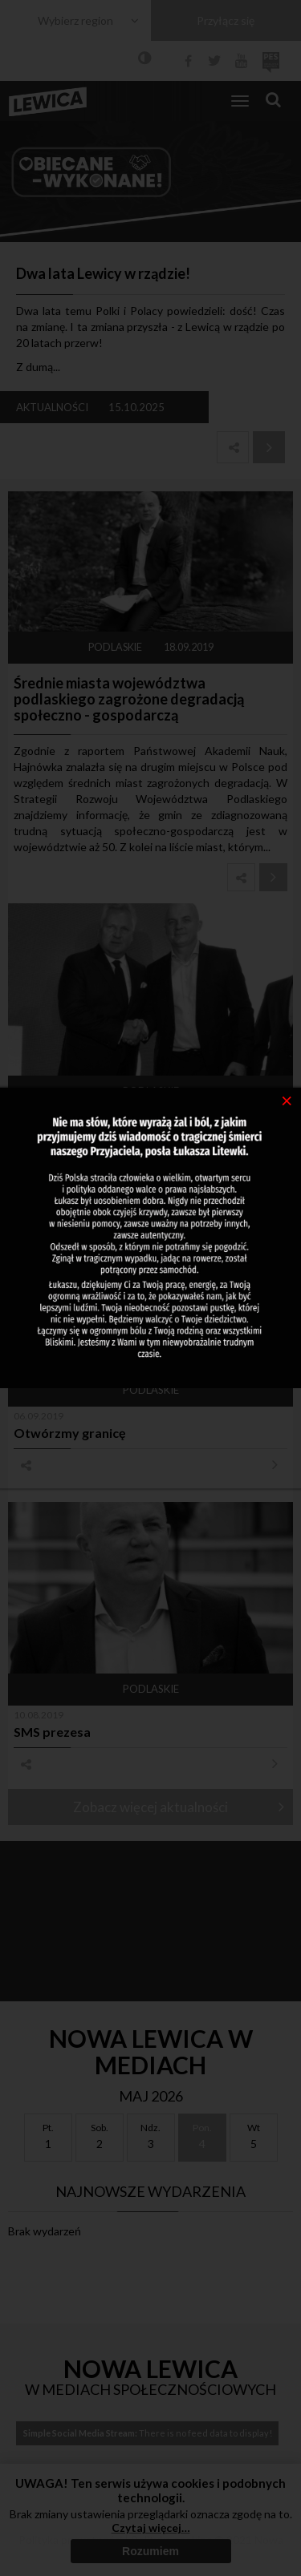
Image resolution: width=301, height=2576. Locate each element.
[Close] (287, 1100)
